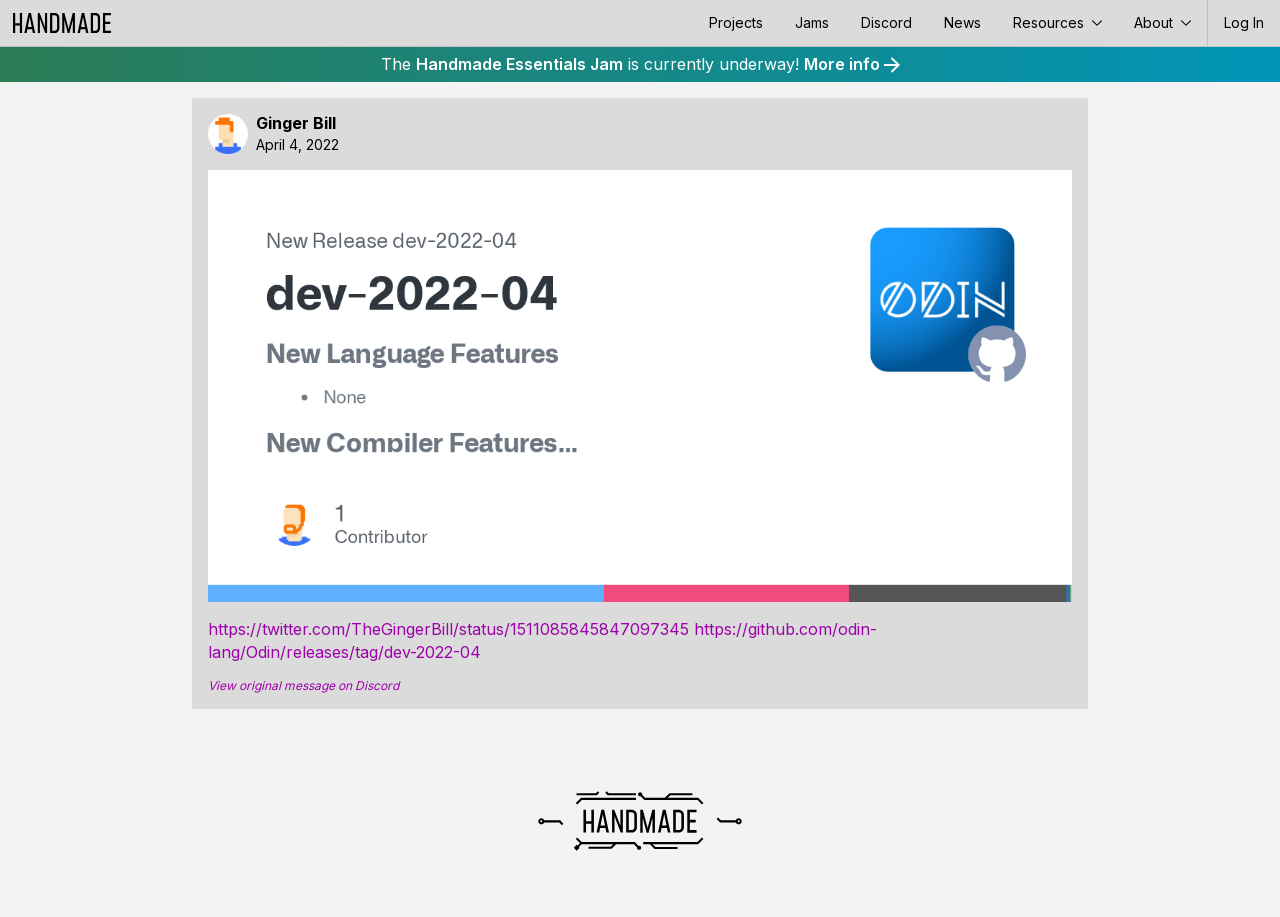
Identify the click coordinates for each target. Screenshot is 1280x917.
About (1162, 22)
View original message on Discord (303, 686)
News (962, 22)
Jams (812, 22)
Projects (736, 22)
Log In (1244, 22)
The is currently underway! (640, 64)
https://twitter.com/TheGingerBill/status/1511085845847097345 (448, 629)
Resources (1057, 22)
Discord (886, 22)
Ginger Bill (296, 123)
